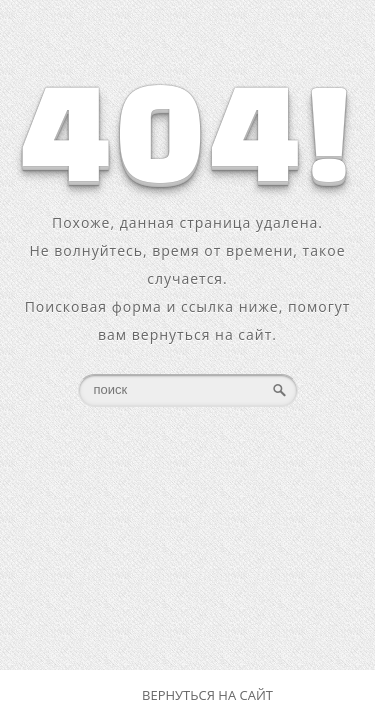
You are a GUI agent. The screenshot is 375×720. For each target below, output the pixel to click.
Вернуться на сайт (207, 695)
